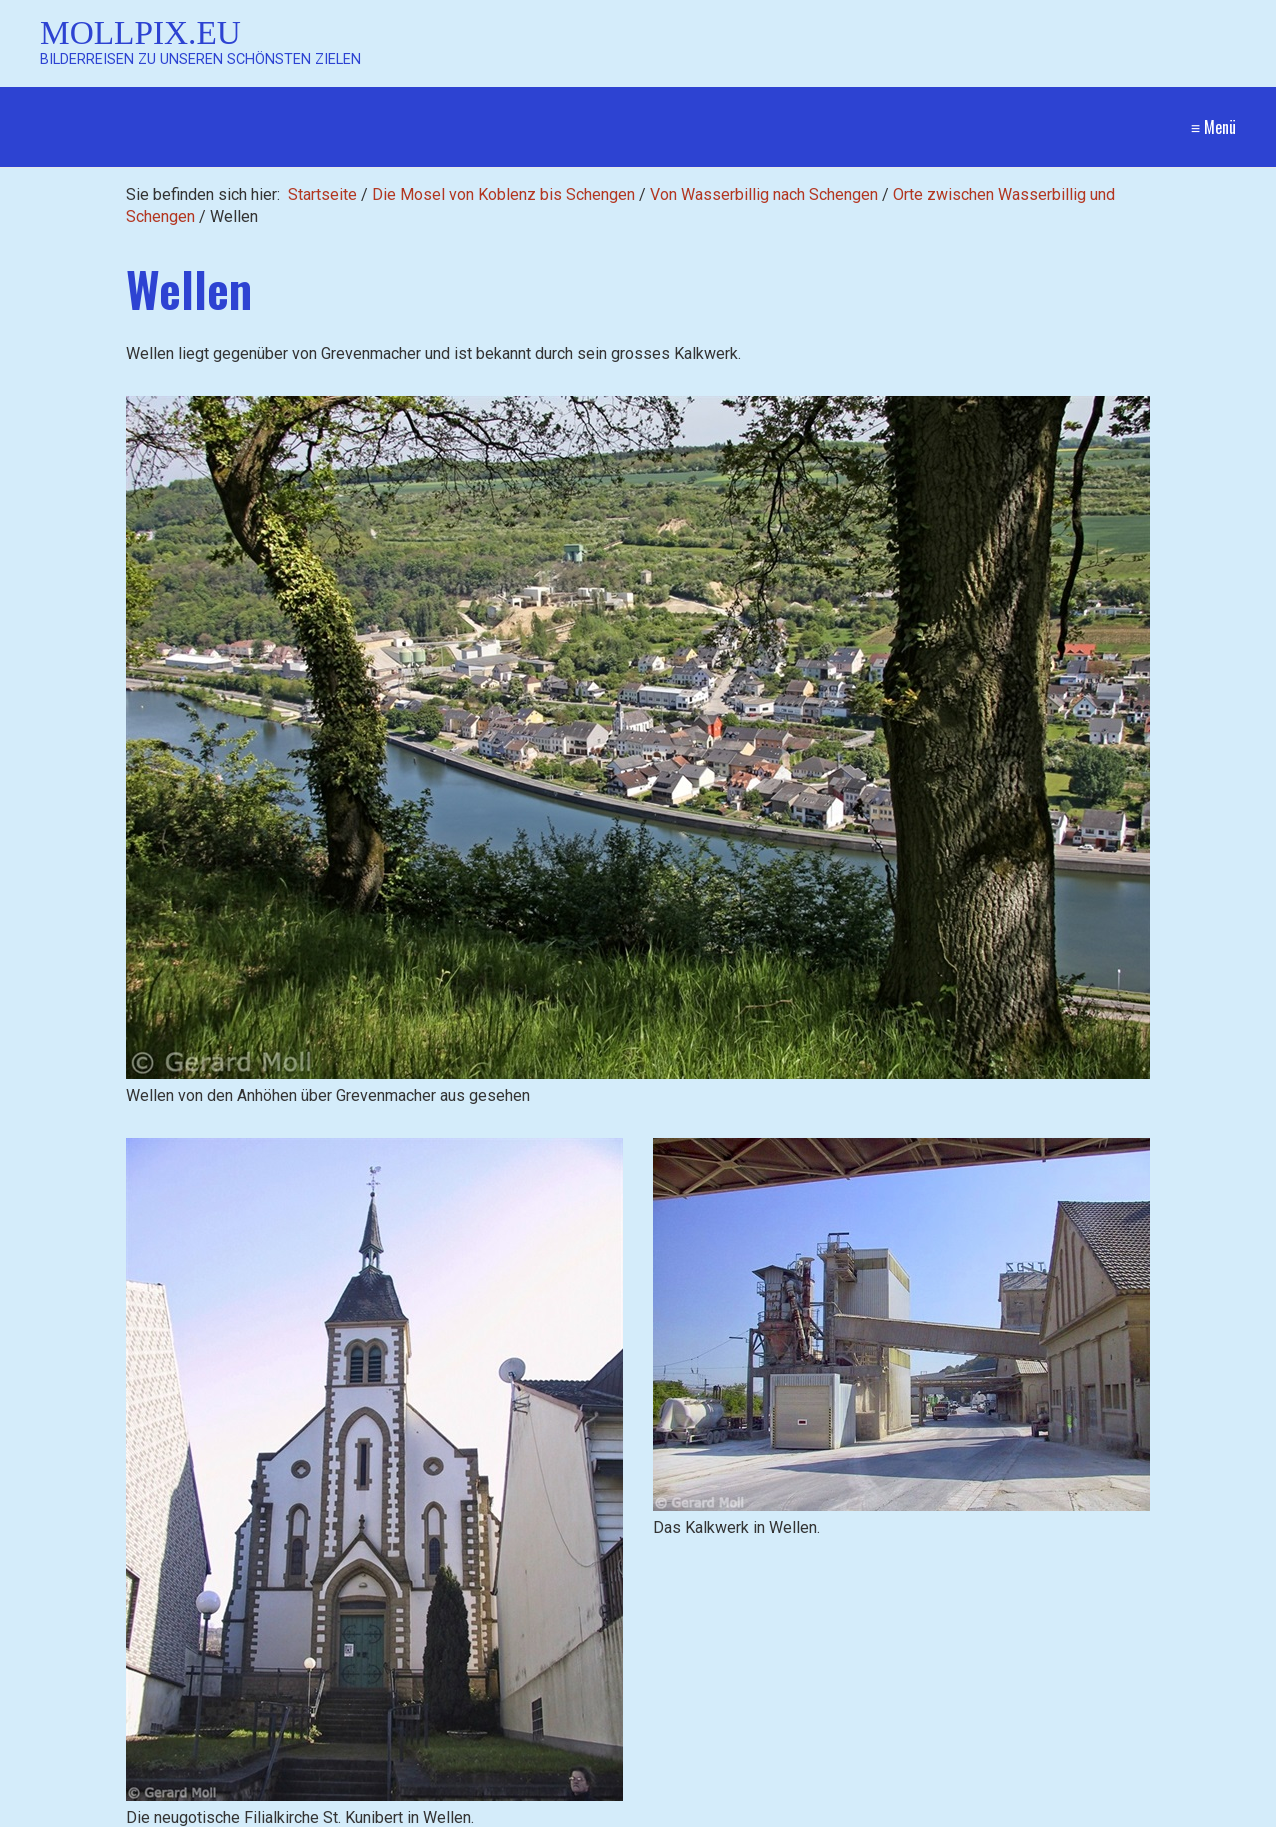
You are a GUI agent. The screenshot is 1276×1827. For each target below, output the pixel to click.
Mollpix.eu (140, 32)
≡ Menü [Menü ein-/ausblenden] (1213, 127)
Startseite (322, 194)
